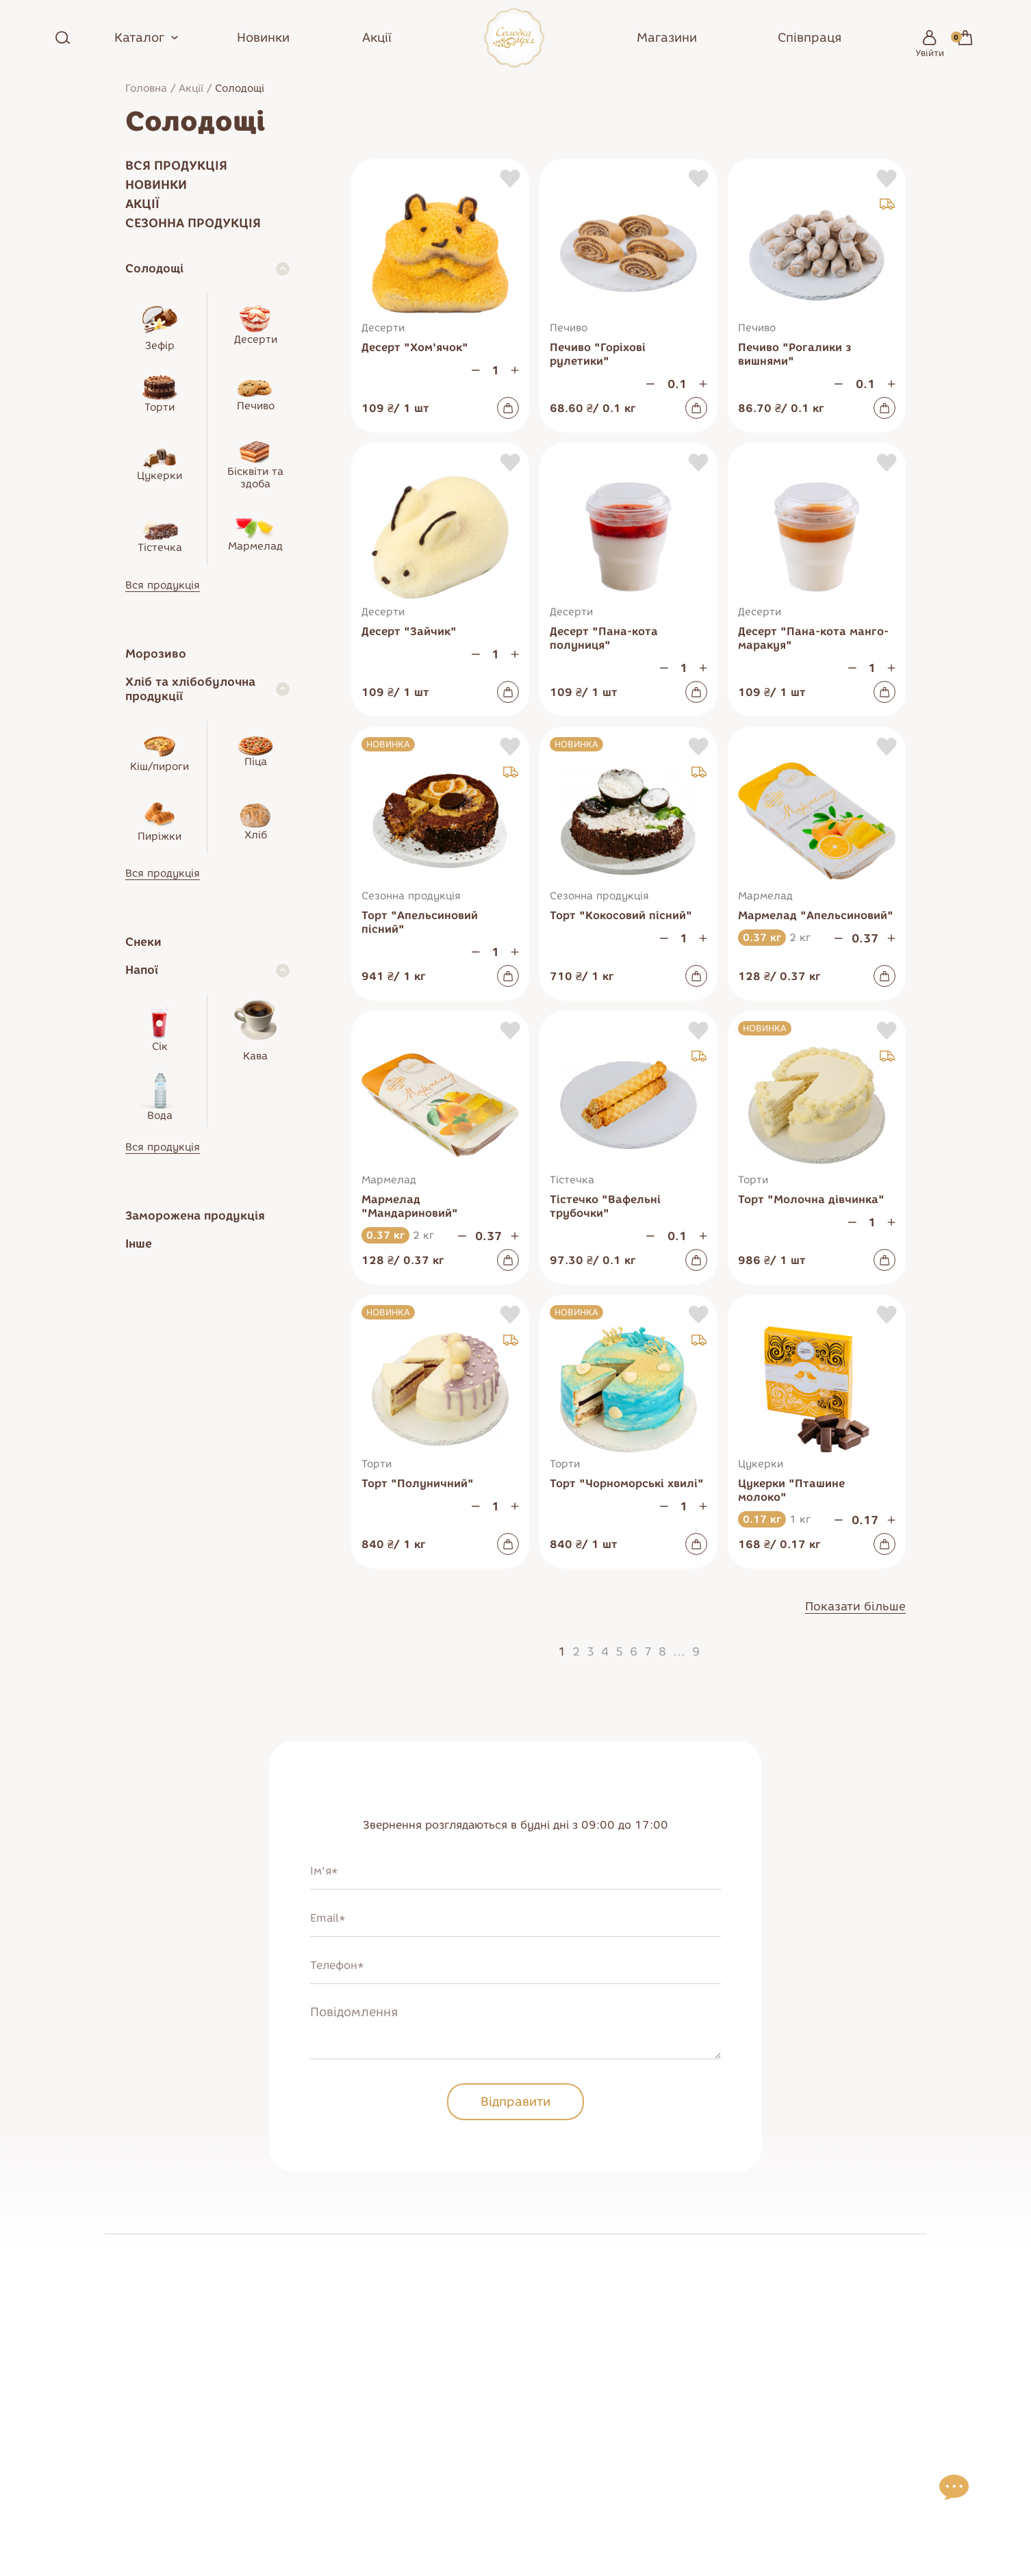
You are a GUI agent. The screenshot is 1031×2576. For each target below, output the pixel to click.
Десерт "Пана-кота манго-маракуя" (813, 638)
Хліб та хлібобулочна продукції (190, 689)
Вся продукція (176, 165)
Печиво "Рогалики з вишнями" (795, 354)
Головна (146, 88)
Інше (138, 1243)
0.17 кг (762, 1519)
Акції (377, 37)
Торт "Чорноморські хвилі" (627, 1483)
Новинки (263, 37)
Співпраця (809, 37)
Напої (141, 970)
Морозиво (155, 653)
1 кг (800, 1519)
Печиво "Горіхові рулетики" (598, 354)
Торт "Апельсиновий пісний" (419, 922)
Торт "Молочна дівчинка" (811, 1199)
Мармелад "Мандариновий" (409, 1206)
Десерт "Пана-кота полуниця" (604, 638)
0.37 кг (762, 937)
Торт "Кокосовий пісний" (621, 915)
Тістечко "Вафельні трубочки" (605, 1206)
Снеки (143, 942)
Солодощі (154, 268)
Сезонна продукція (193, 223)
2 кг (800, 937)
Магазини (667, 37)
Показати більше (855, 1606)
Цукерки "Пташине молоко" (791, 1490)
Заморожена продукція (195, 1215)
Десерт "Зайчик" (409, 631)
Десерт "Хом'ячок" (414, 347)
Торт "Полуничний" (417, 1483)
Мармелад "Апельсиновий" (815, 915)
